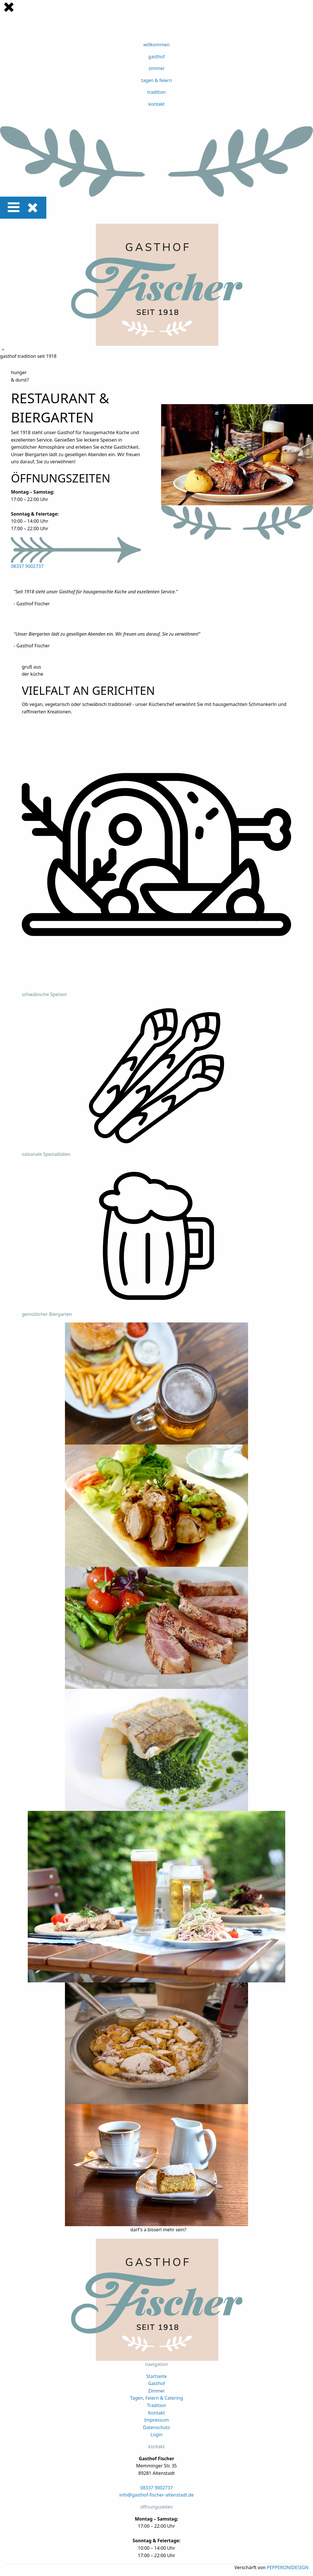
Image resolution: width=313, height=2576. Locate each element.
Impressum (156, 2420)
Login (156, 2434)
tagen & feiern (156, 80)
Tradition (156, 2405)
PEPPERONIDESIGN (287, 2567)
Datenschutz (156, 2427)
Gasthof (156, 2383)
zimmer (156, 68)
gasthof (156, 56)
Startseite (156, 2376)
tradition (156, 92)
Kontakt (156, 2413)
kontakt (156, 104)
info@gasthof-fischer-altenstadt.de (156, 2495)
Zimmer (156, 2391)
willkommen (156, 44)
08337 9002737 (27, 566)
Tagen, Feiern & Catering (156, 2398)
